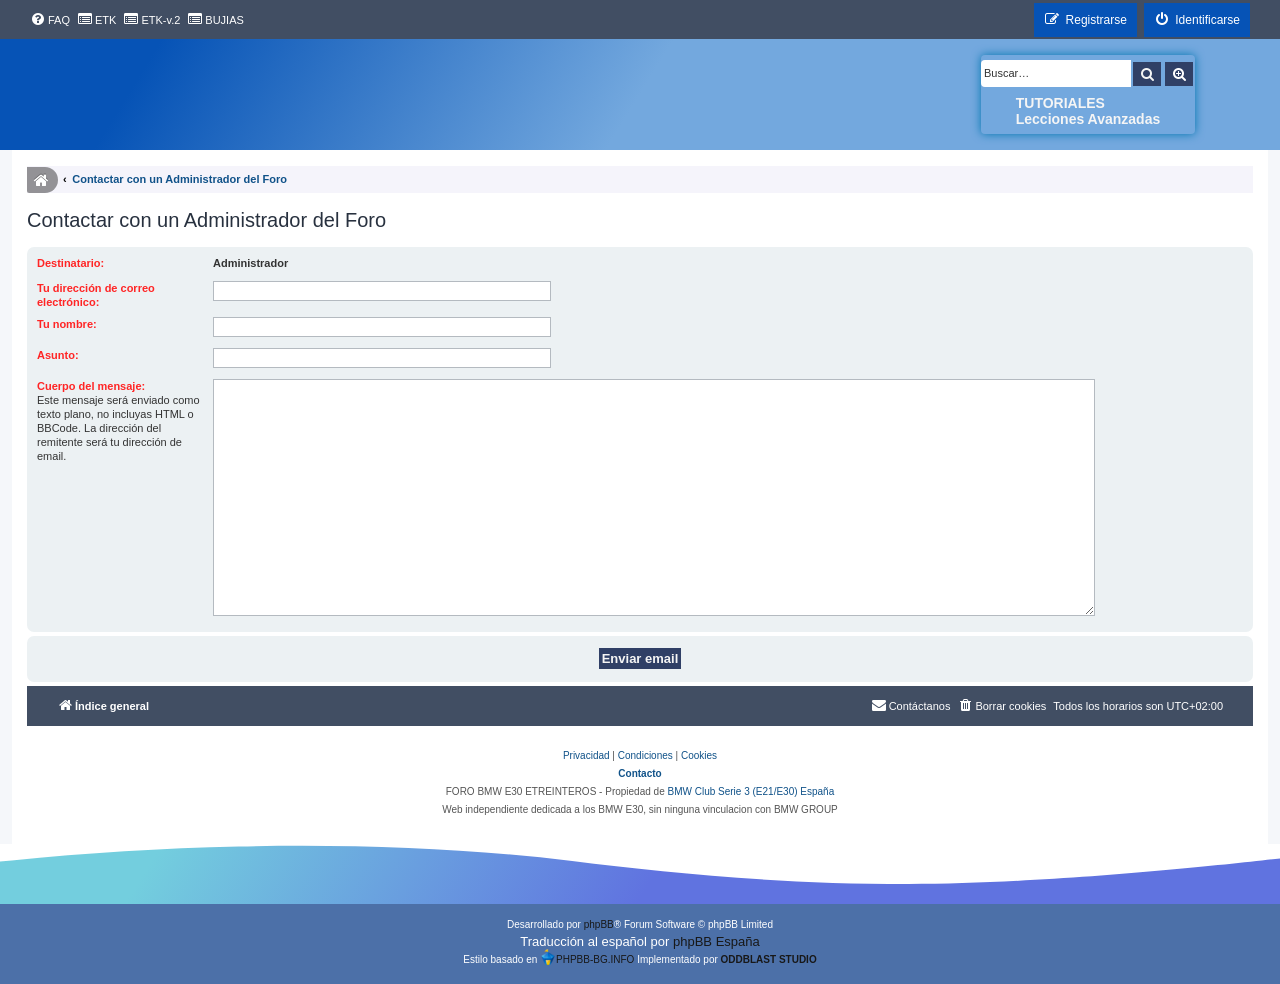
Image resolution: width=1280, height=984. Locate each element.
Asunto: (58, 355)
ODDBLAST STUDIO (769, 959)
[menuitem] (50, 20)
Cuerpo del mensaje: (91, 386)
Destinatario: (70, 263)
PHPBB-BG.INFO (587, 957)
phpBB (599, 924)
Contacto (639, 773)
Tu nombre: (67, 324)
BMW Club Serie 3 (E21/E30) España (750, 791)
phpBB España (716, 941)
